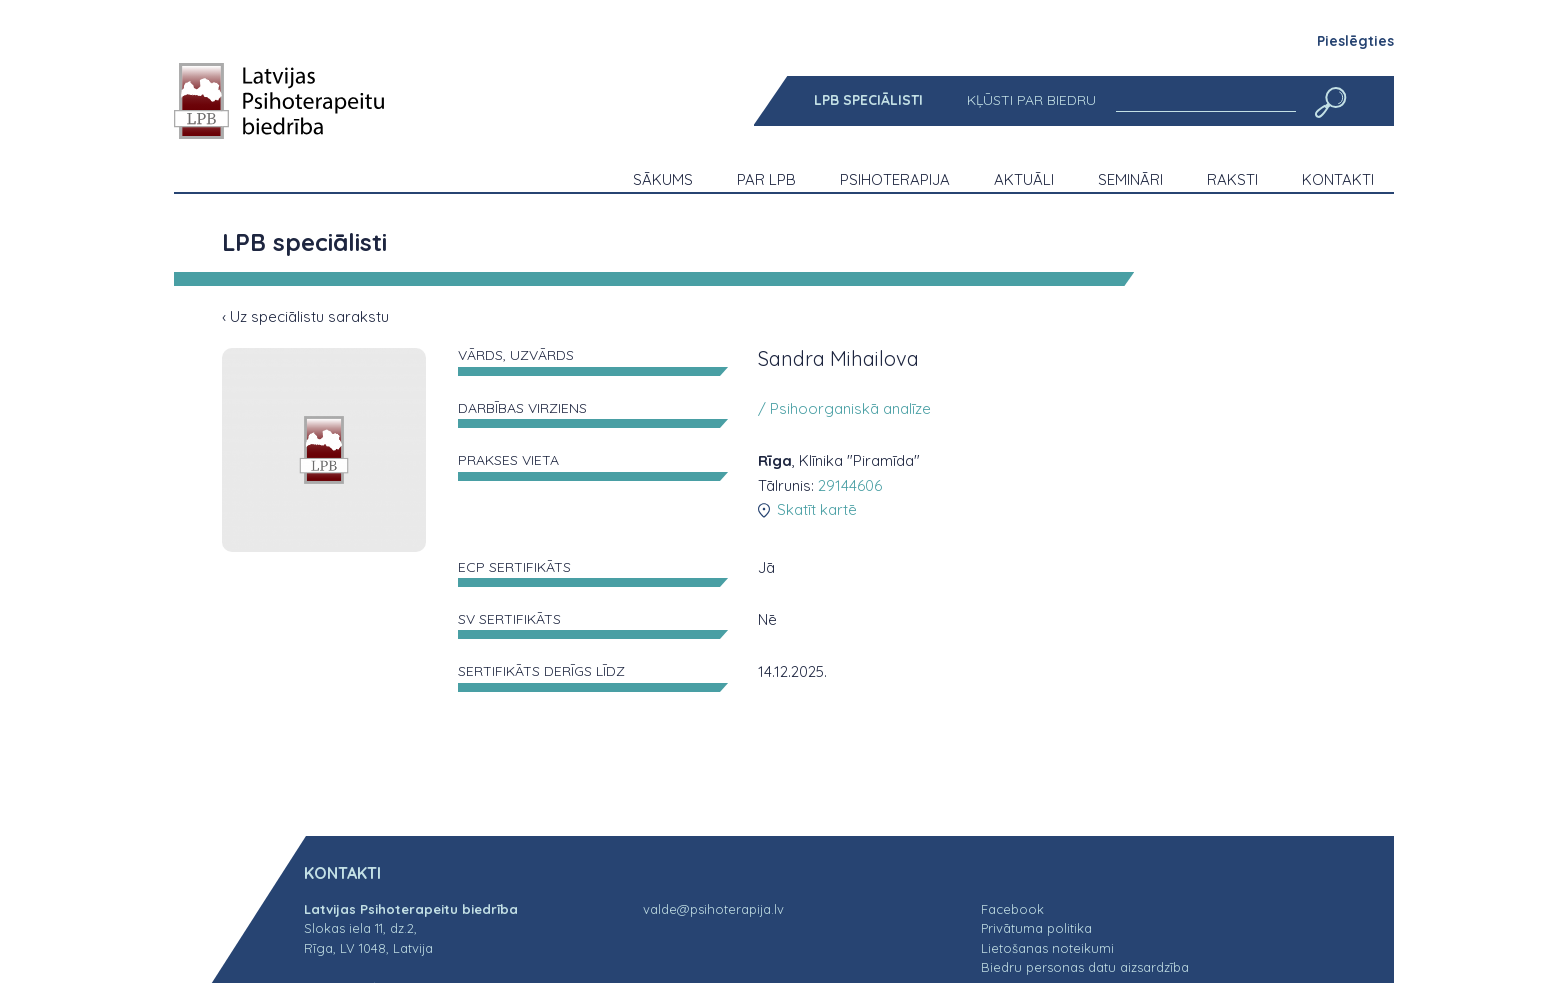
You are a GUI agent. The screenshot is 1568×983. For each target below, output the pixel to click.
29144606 (850, 485)
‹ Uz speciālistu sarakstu (305, 316)
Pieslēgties (1355, 41)
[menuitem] (868, 100)
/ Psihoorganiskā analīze (844, 408)
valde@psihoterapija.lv (713, 909)
